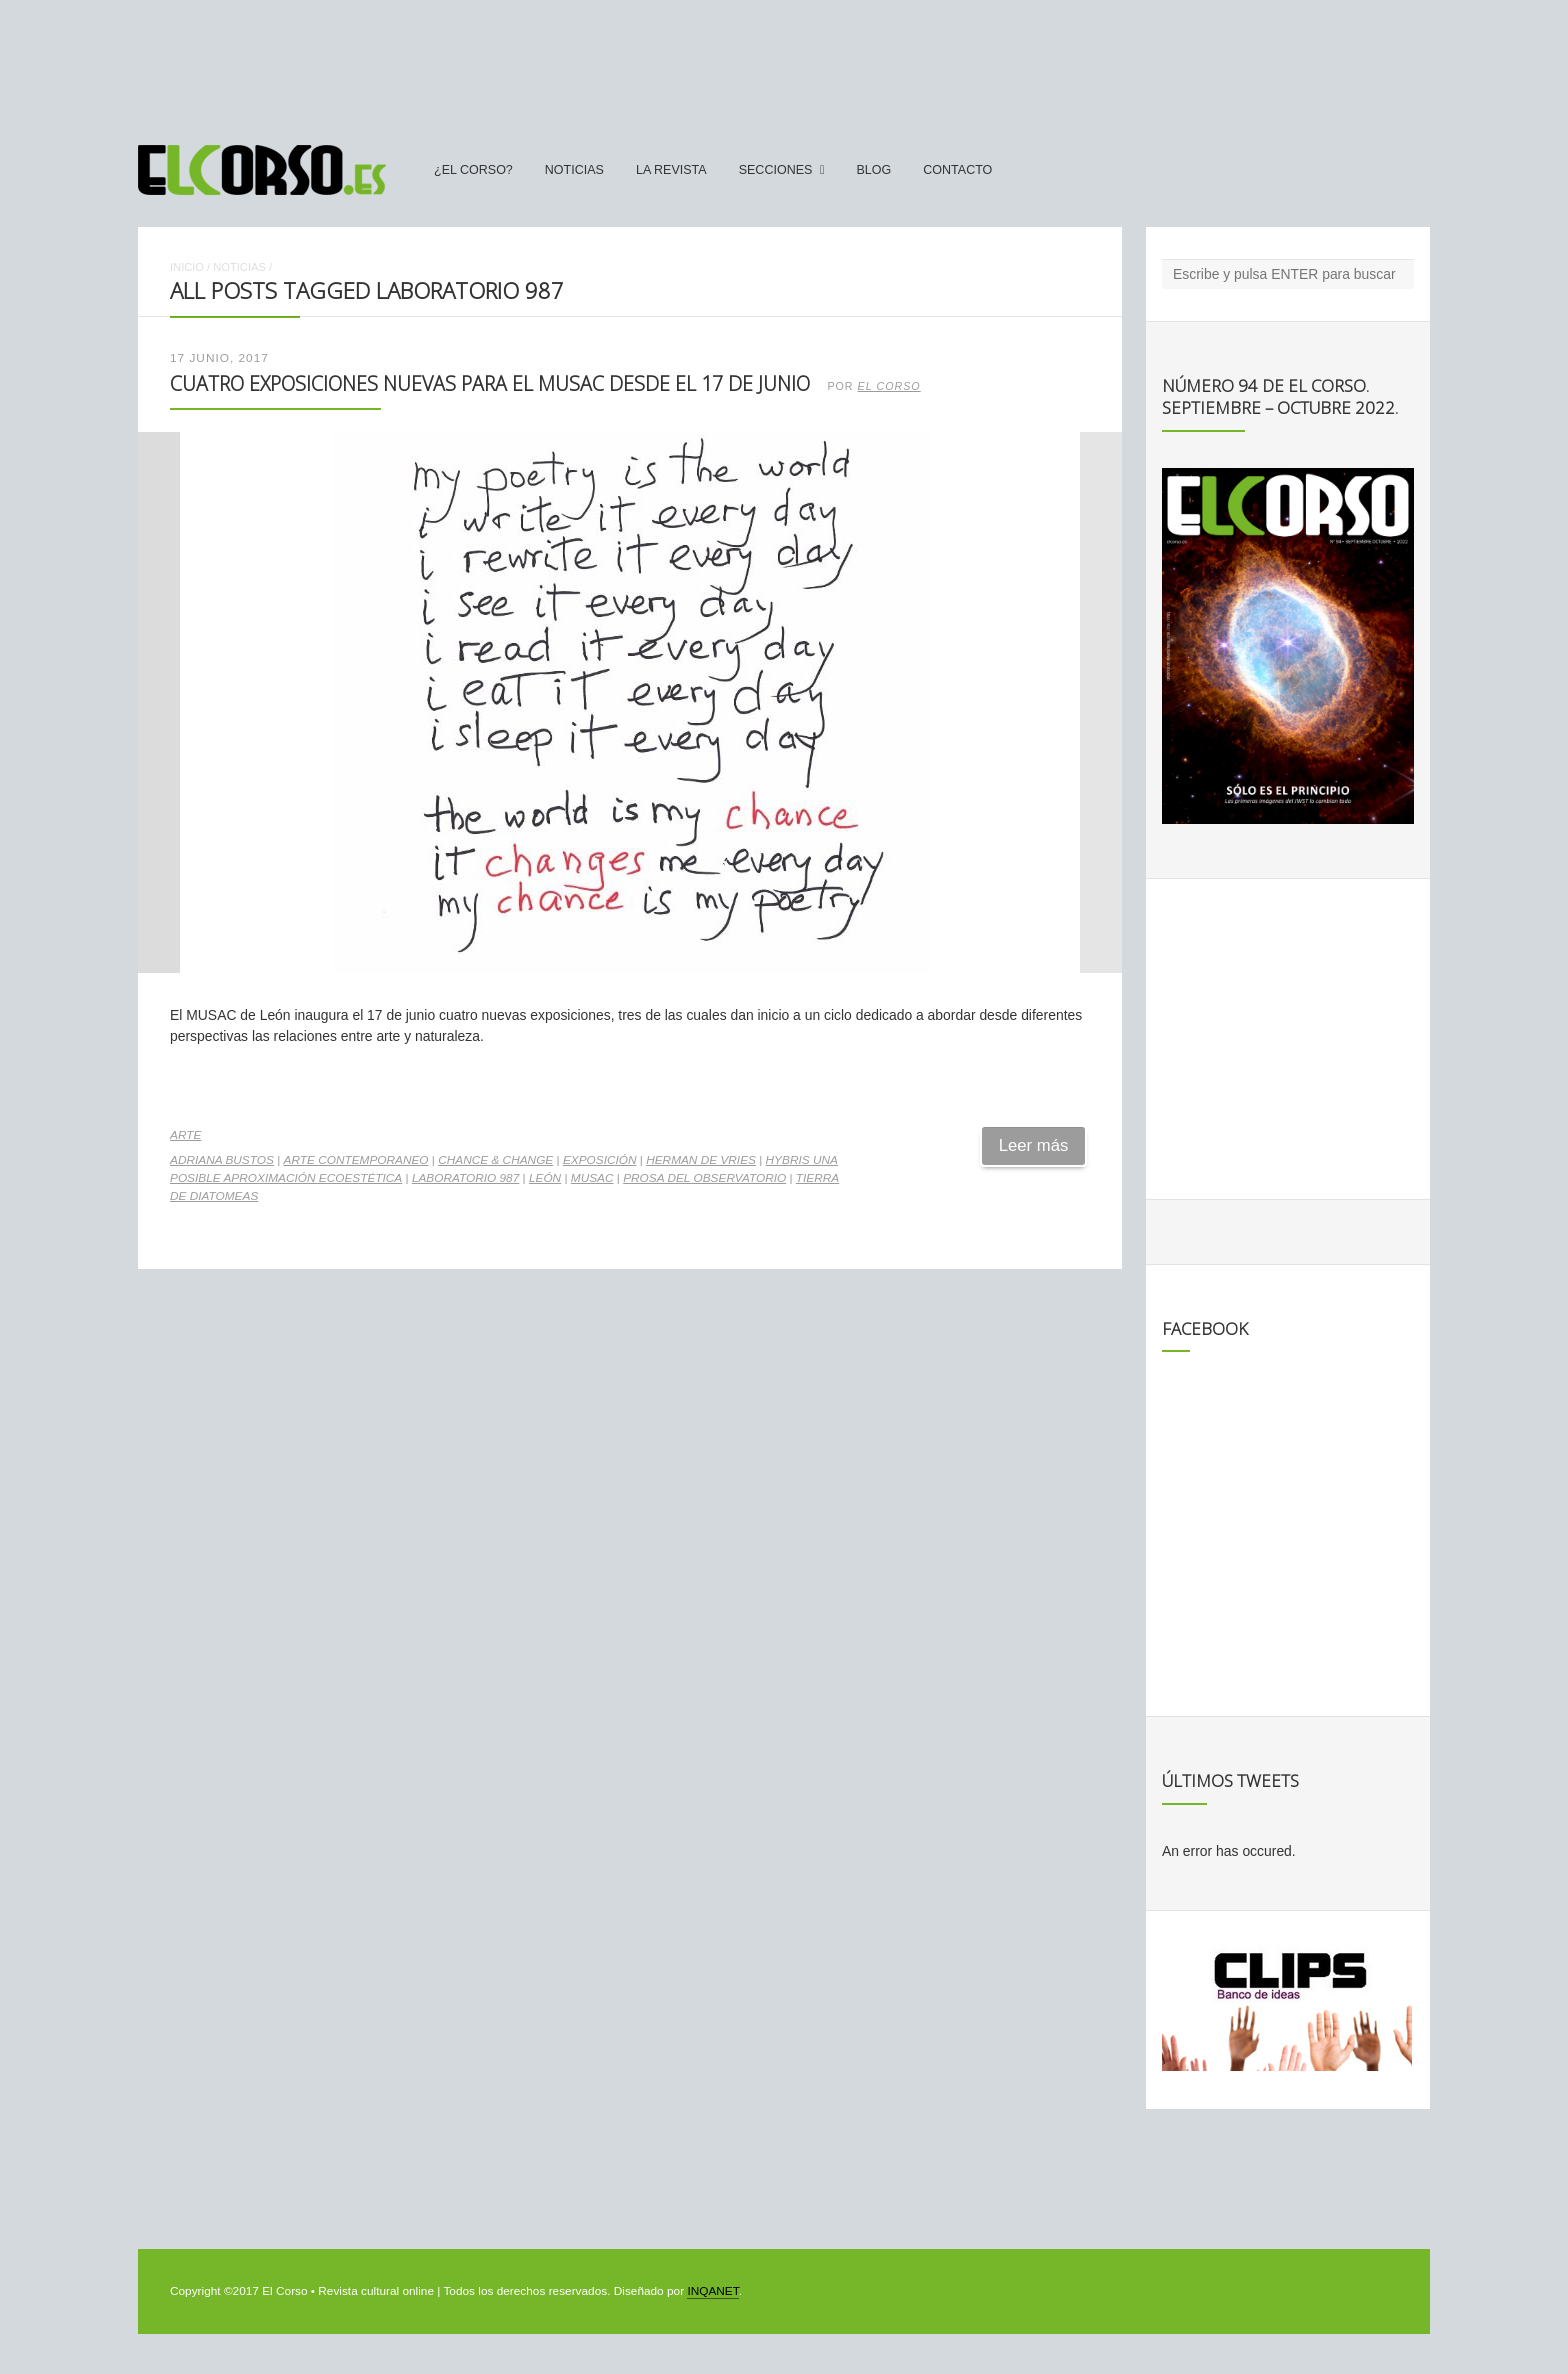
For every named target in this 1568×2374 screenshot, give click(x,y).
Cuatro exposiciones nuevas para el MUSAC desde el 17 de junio (490, 383)
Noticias (574, 170)
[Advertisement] (784, 63)
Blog (873, 170)
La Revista (671, 170)
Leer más (1034, 1145)
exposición (600, 1160)
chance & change (495, 1160)
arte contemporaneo (356, 1160)
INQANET (712, 2291)
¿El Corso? (473, 170)
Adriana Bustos (222, 1160)
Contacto (957, 170)
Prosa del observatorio (704, 1178)
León (545, 1178)
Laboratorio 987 (465, 1178)
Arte (185, 1135)
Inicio (187, 267)
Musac (592, 1178)
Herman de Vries (701, 1160)
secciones (776, 170)
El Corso (889, 386)
